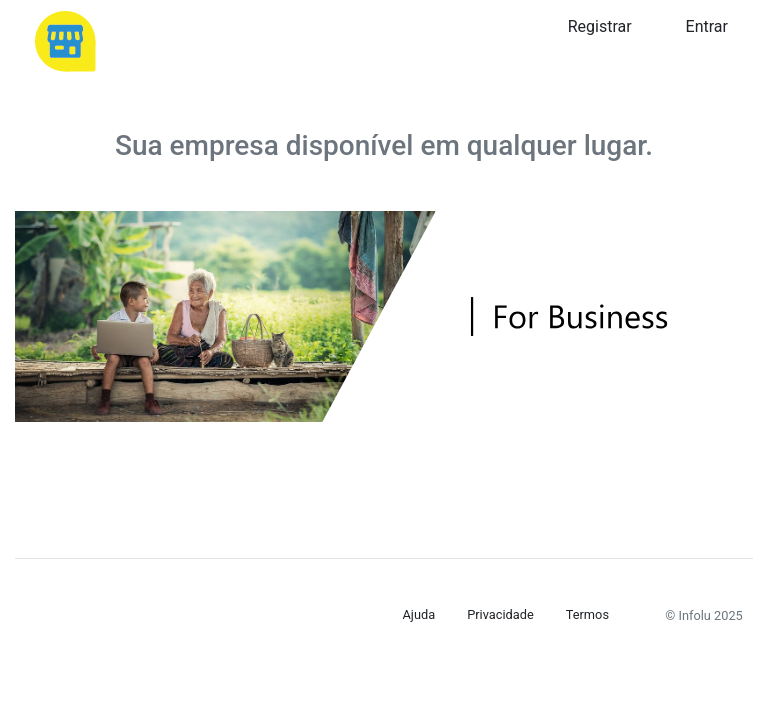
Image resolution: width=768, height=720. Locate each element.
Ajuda (419, 614)
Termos (587, 614)
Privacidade (500, 614)
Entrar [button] (707, 26)
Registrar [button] (600, 26)
